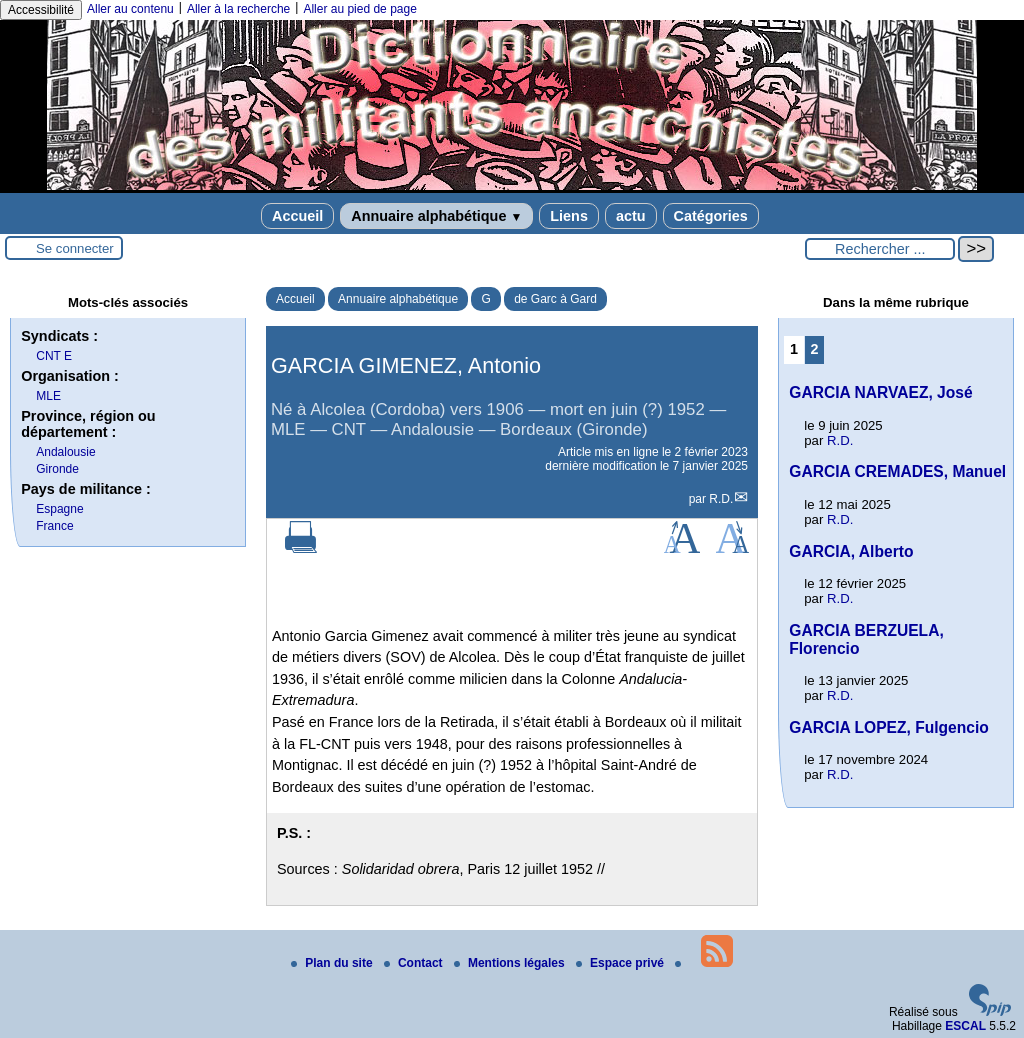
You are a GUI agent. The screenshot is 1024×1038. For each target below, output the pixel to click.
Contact (415, 963)
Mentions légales (511, 963)
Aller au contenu (130, 9)
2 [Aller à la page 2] (815, 349)
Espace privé (621, 963)
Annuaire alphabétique (436, 216)
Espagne (59, 509)
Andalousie (65, 452)
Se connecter (75, 248)
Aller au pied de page (359, 9)
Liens (569, 216)
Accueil (297, 216)
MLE (48, 396)
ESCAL (965, 1026)
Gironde (57, 469)
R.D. (721, 499)
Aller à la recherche (238, 9)
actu (631, 216)
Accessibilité (41, 10)
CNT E (54, 356)
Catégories (711, 216)
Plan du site (333, 963)
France (54, 526)
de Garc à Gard (555, 299)
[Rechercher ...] (880, 249)
